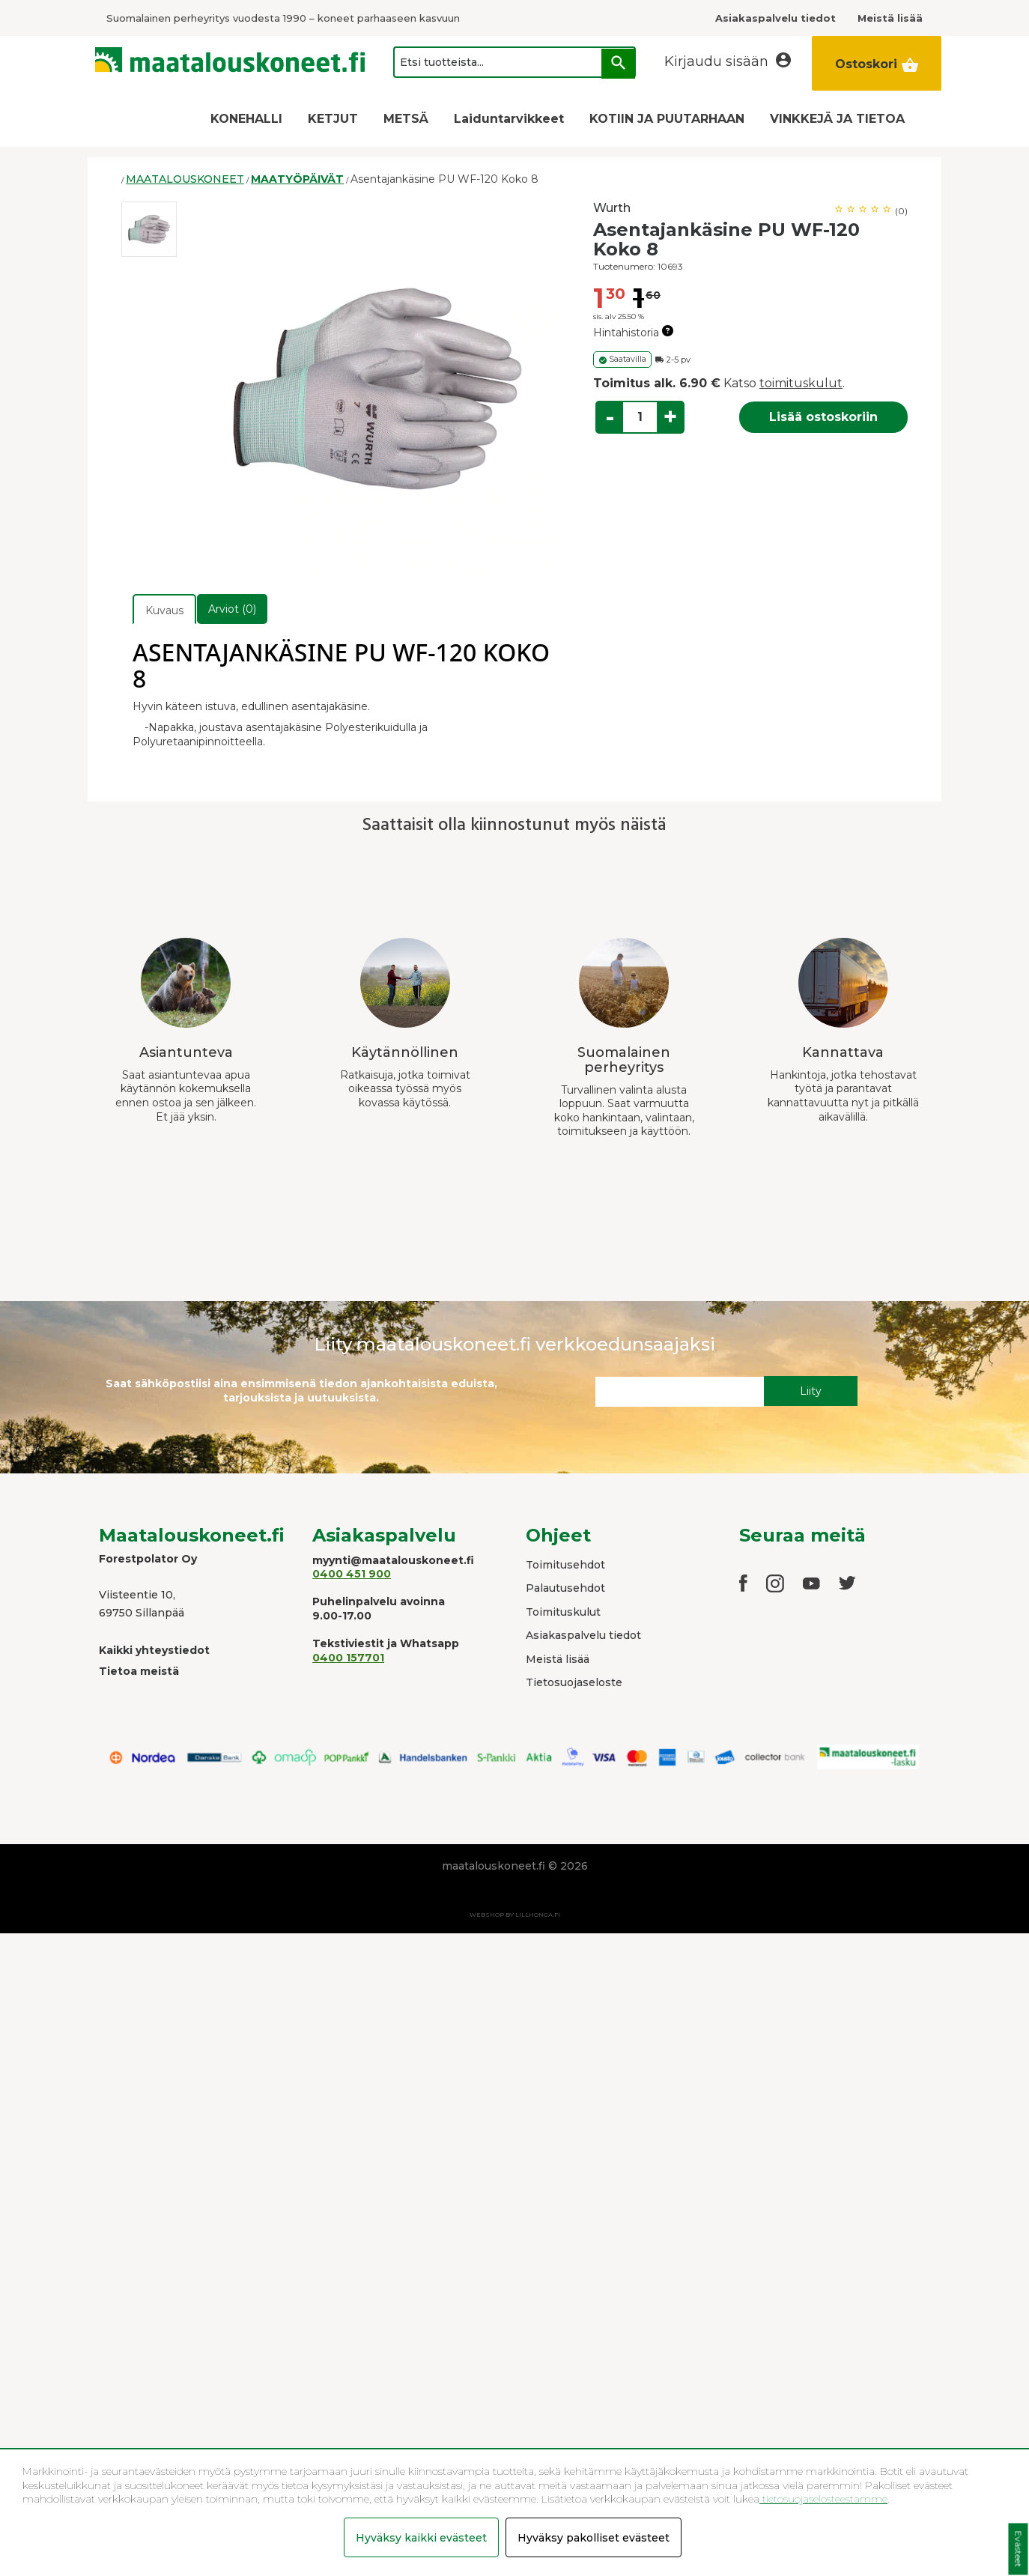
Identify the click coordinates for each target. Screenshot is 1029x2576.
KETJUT (333, 119)
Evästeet (1018, 2549)
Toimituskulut (563, 1612)
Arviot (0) (232, 609)
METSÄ (405, 119)
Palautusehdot (565, 1588)
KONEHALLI (246, 119)
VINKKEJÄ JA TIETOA (837, 119)
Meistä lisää (557, 1659)
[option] (149, 229)
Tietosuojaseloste (574, 1682)
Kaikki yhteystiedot (154, 1650)
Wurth (612, 208)
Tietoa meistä (139, 1671)
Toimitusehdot (565, 1565)
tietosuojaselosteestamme (823, 2499)
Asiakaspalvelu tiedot (583, 1635)
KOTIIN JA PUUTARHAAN (666, 119)
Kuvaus (164, 610)
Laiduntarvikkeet (509, 119)
